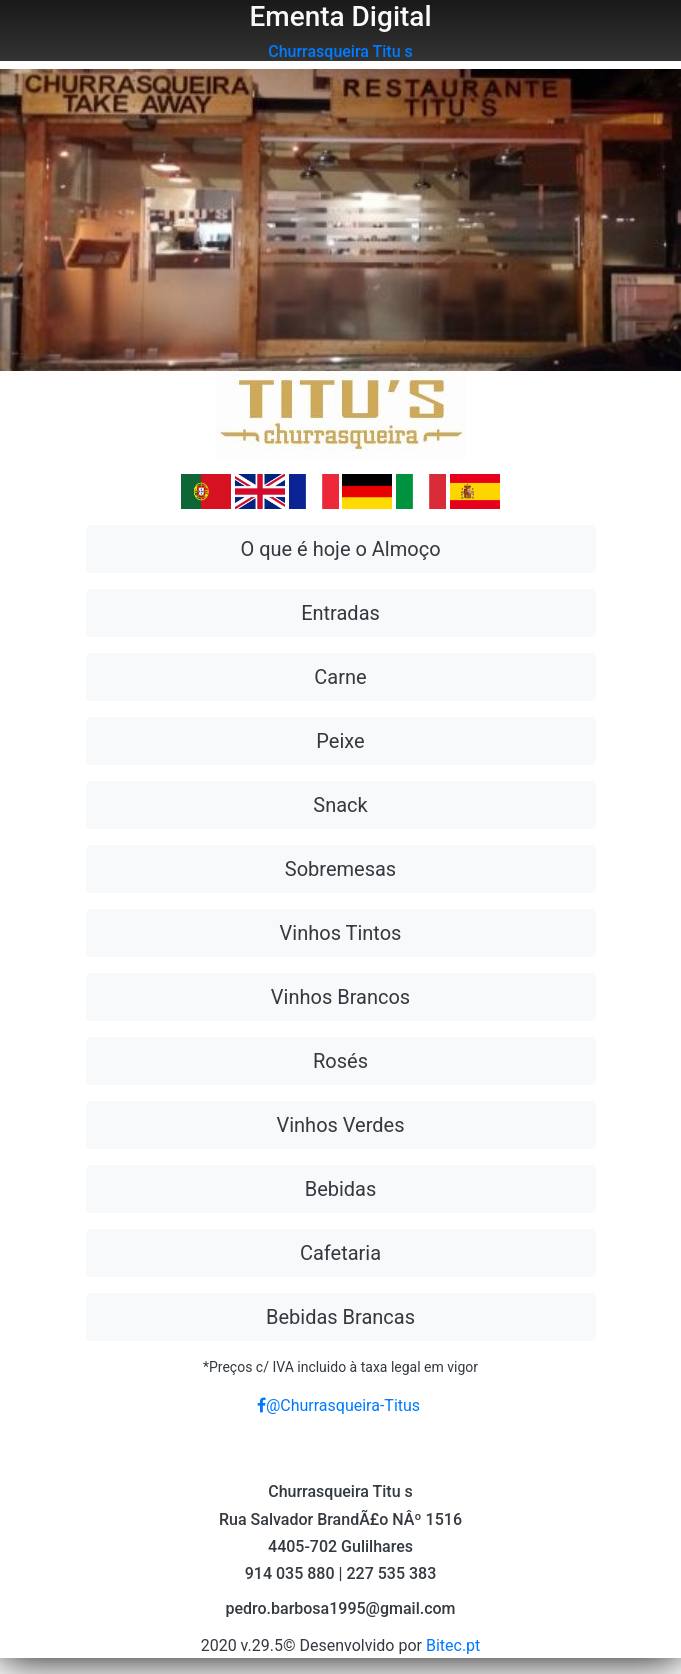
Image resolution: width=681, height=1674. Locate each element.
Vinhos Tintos (341, 933)
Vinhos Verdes (340, 1125)
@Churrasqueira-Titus (338, 1405)
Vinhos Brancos (340, 997)
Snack (340, 805)
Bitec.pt (453, 1645)
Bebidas (341, 1189)
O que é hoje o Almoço (340, 549)
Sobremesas (340, 869)
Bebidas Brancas (340, 1317)
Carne (340, 677)
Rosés (340, 1061)
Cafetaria (340, 1253)
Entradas (340, 613)
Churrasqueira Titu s (340, 51)
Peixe (340, 741)
